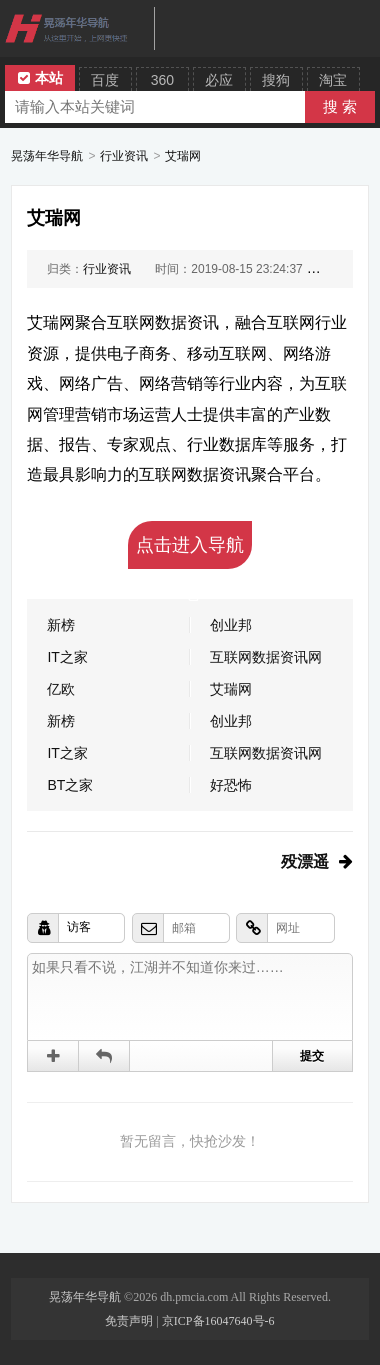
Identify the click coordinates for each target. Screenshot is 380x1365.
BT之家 (70, 785)
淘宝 (333, 80)
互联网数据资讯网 (266, 657)
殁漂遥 (305, 861)
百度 (105, 80)
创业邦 (231, 625)
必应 (219, 80)
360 (162, 80)
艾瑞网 (183, 156)
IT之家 (67, 657)
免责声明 (129, 1321)
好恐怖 (231, 785)
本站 (40, 78)
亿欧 (61, 689)
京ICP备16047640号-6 (218, 1321)
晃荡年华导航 (47, 156)
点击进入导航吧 (190, 552)
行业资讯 (124, 156)
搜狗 (276, 80)
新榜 (61, 625)
